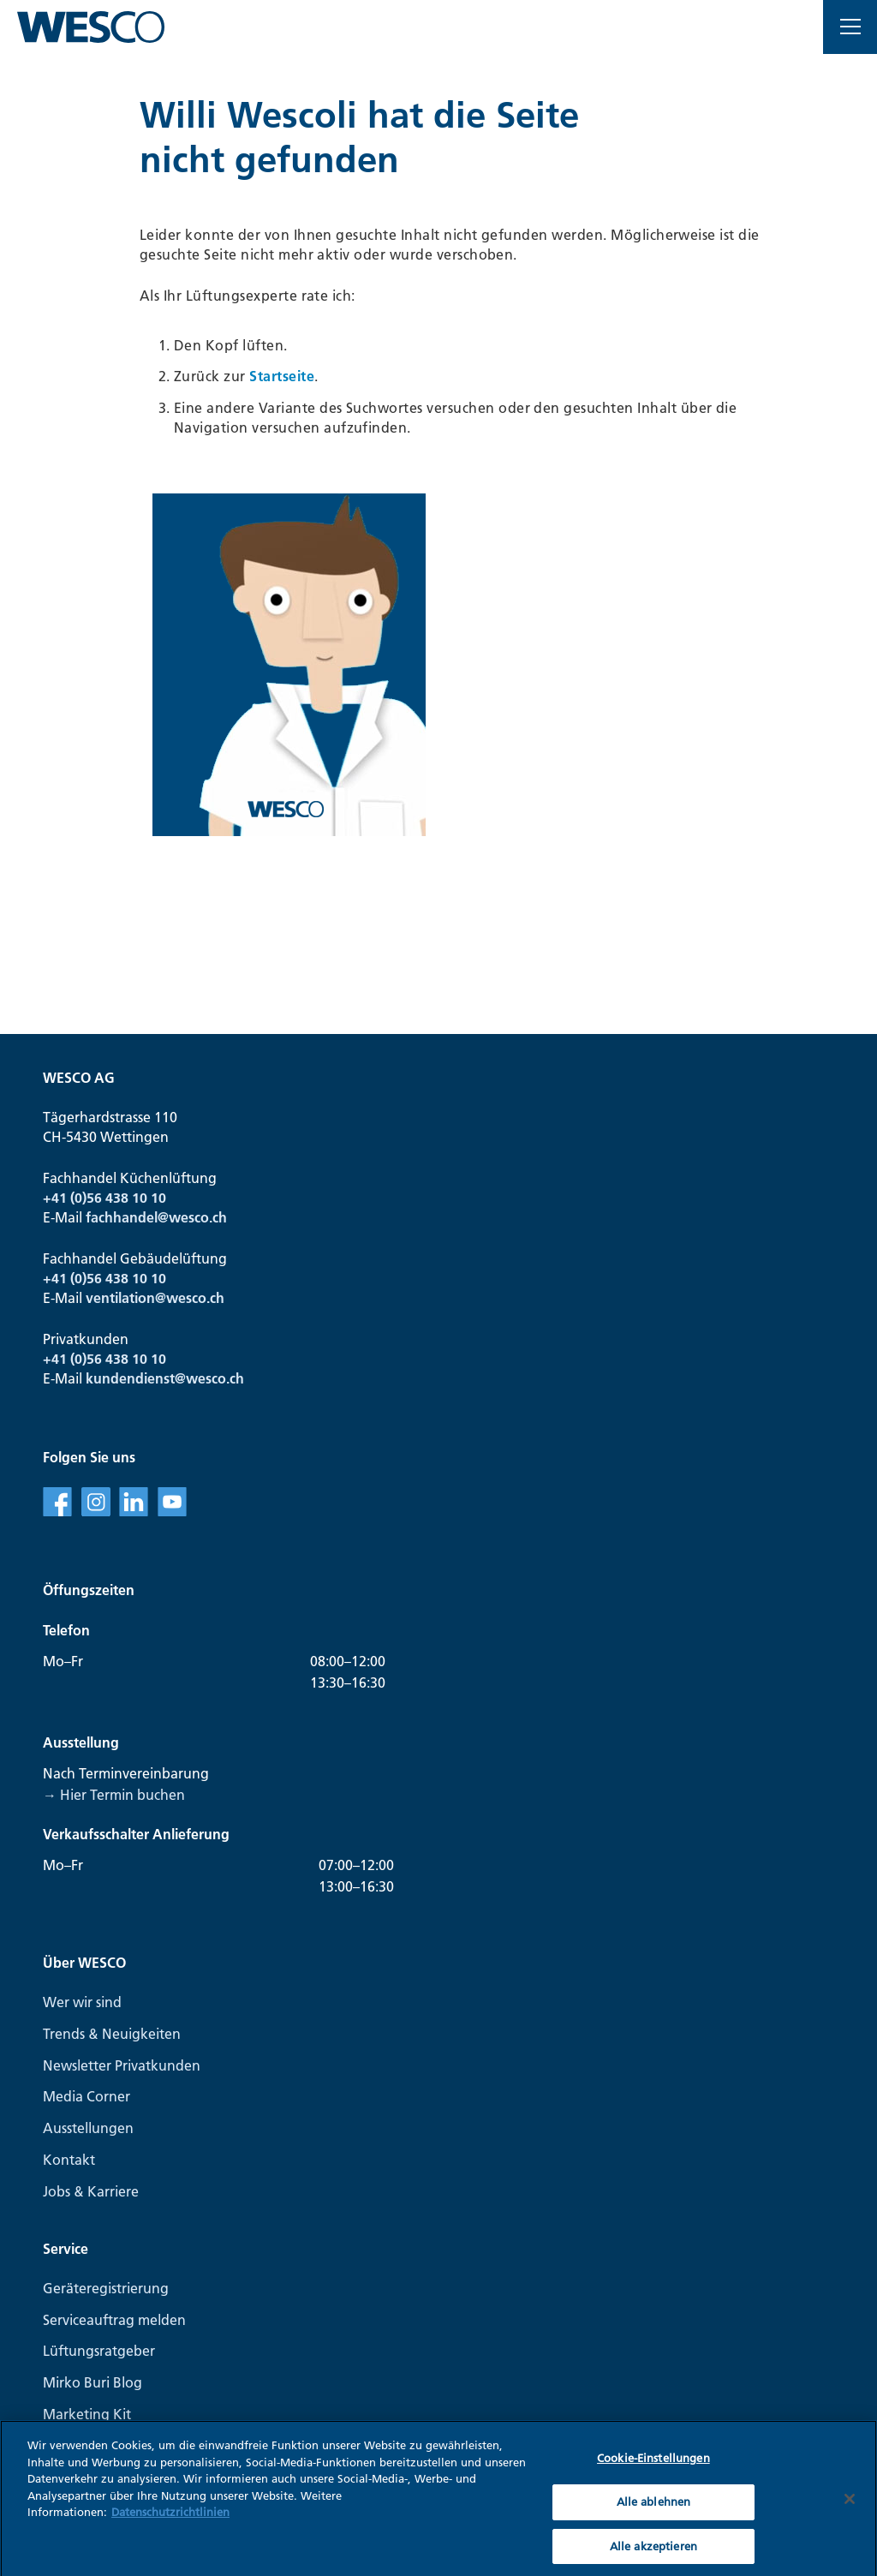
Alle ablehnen (654, 2509)
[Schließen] (849, 2507)
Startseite (281, 376)
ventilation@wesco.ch (155, 1297)
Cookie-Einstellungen (653, 2466)
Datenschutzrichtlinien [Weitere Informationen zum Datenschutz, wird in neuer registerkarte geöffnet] (170, 2520)
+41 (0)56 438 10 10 (104, 1197)
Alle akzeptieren (653, 2554)
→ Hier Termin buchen (114, 1794)
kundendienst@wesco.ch (165, 1378)
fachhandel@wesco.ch (156, 1217)
